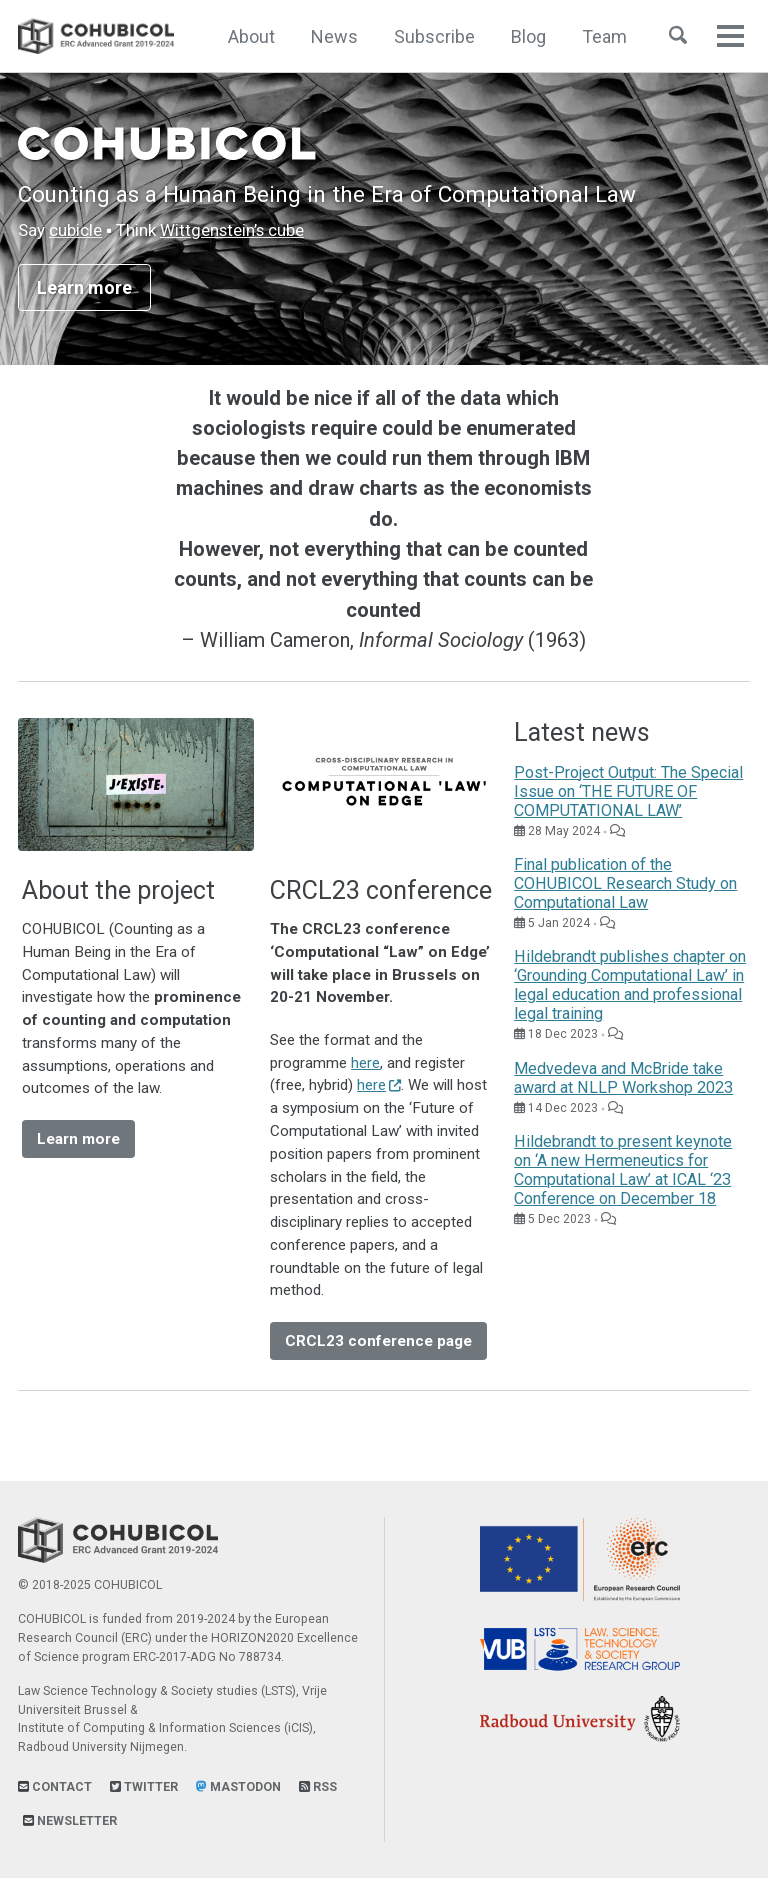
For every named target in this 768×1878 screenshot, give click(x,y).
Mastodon (238, 1787)
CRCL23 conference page (378, 1341)
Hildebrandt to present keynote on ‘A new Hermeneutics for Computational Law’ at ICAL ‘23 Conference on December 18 (623, 1170)
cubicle (75, 230)
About (251, 36)
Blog (528, 36)
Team (604, 36)
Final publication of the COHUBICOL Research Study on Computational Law (625, 883)
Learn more (84, 287)
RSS (318, 1787)
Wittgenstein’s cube (232, 230)
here (365, 1063)
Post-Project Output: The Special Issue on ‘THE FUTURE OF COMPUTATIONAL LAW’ (628, 791)
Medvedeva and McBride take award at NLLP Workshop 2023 (623, 1078)
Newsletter (70, 1821)
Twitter (144, 1787)
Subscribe (434, 36)
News (334, 36)
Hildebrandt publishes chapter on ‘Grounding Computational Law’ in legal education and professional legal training (630, 985)
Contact (55, 1787)
